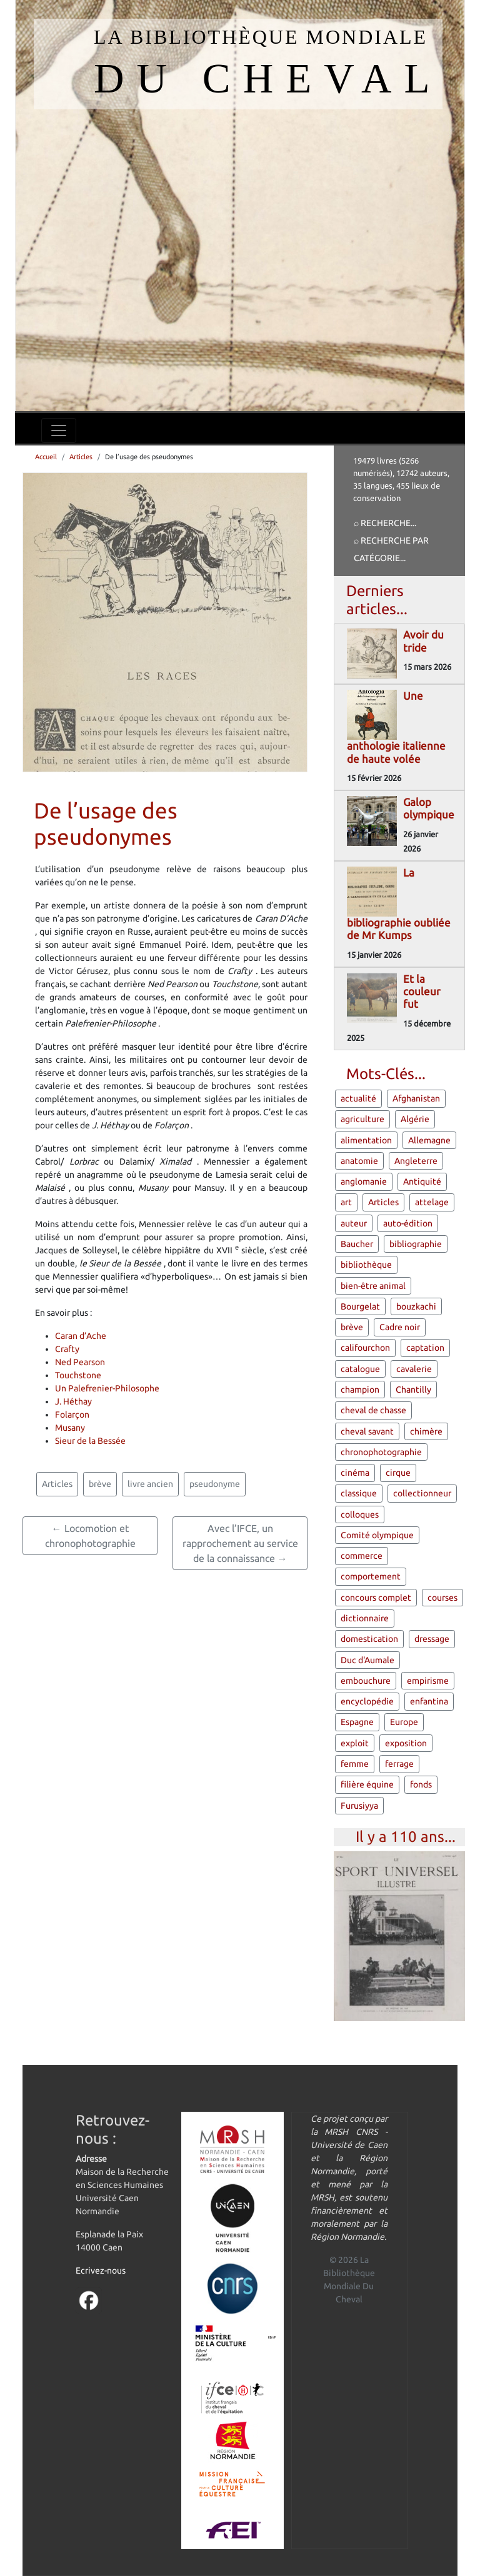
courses (443, 1598)
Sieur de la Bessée (90, 1441)
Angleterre (416, 1161)
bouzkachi (416, 1306)
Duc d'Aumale (367, 1660)
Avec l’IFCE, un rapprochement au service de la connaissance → (240, 1543)
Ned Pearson (80, 1362)
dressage (431, 1639)
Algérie (415, 1119)
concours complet (376, 1598)
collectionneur (422, 1493)
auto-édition (407, 1223)
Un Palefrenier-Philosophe (107, 1388)
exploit (355, 1743)
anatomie (359, 1161)
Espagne (357, 1722)
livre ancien (150, 1484)
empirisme (428, 1681)
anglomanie (364, 1181)
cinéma (355, 1473)
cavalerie (414, 1369)
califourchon (365, 1348)
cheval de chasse (373, 1410)
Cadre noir (399, 1327)
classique (359, 1493)
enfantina (429, 1701)
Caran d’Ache (80, 1336)
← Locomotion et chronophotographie (90, 1536)
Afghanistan (416, 1098)
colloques (360, 1514)
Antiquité (422, 1181)
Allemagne (429, 1140)
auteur (354, 1223)
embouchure (366, 1681)
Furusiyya (359, 1806)
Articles (80, 456)
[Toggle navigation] (58, 430)
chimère (426, 1431)
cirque (398, 1473)
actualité (358, 1098)
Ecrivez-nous (101, 2270)
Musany (70, 1428)
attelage (432, 1202)
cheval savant (367, 1431)
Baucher (357, 1244)
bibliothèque (366, 1265)
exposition (406, 1743)
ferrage (399, 1764)
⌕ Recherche (382, 523)
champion (360, 1390)
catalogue (360, 1369)
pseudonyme (214, 1484)
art (346, 1202)
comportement (371, 1576)
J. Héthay (73, 1401)
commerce (361, 1556)
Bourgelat (360, 1306)
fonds (421, 1784)
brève (100, 1484)
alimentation (366, 1140)
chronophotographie (381, 1452)
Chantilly (413, 1390)
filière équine (367, 1784)
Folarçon (72, 1415)
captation (425, 1348)
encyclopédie (367, 1701)
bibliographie (415, 1244)
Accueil (46, 456)
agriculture (362, 1119)
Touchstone (78, 1375)
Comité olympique (377, 1535)
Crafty (67, 1349)
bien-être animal (373, 1286)
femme (355, 1764)
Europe (404, 1722)
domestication (369, 1639)
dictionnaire (365, 1618)
